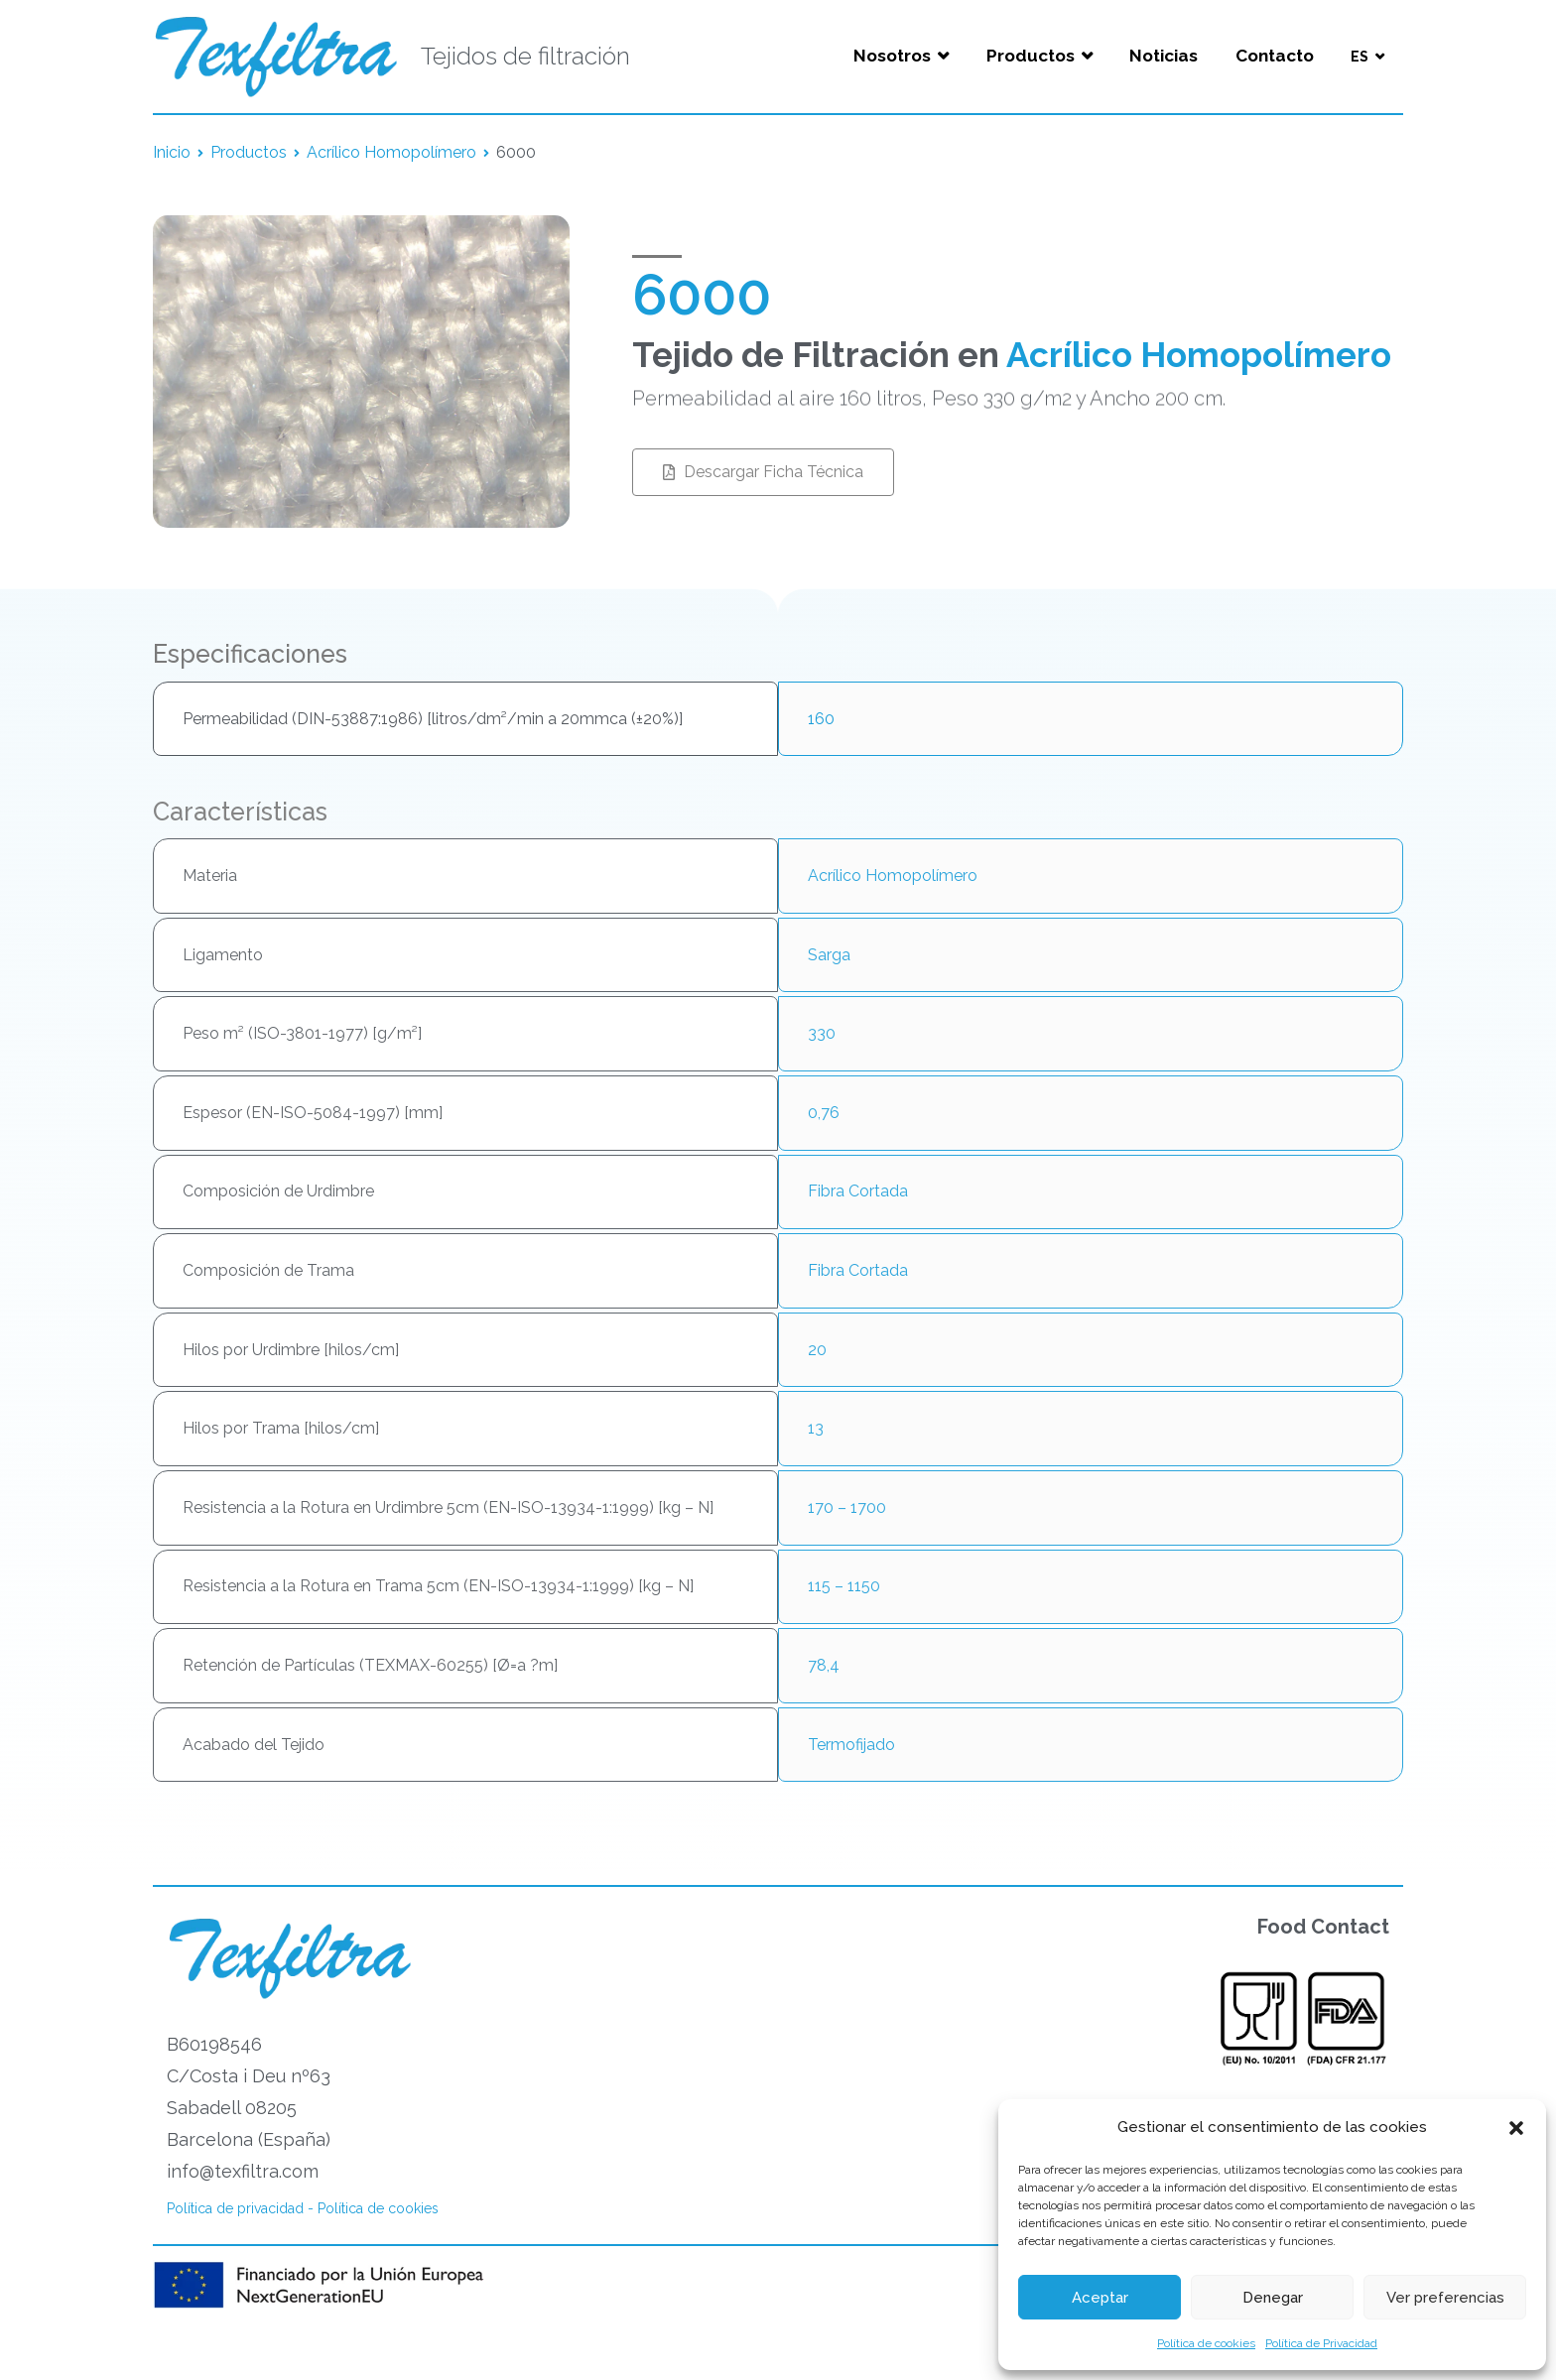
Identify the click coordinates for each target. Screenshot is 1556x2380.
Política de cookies (1206, 2343)
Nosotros (892, 55)
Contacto (1274, 55)
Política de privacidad (235, 2208)
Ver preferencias (1445, 2298)
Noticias (1163, 55)
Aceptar (1100, 2298)
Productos (1030, 55)
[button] (1516, 2128)
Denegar (1272, 2298)
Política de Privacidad (1321, 2343)
